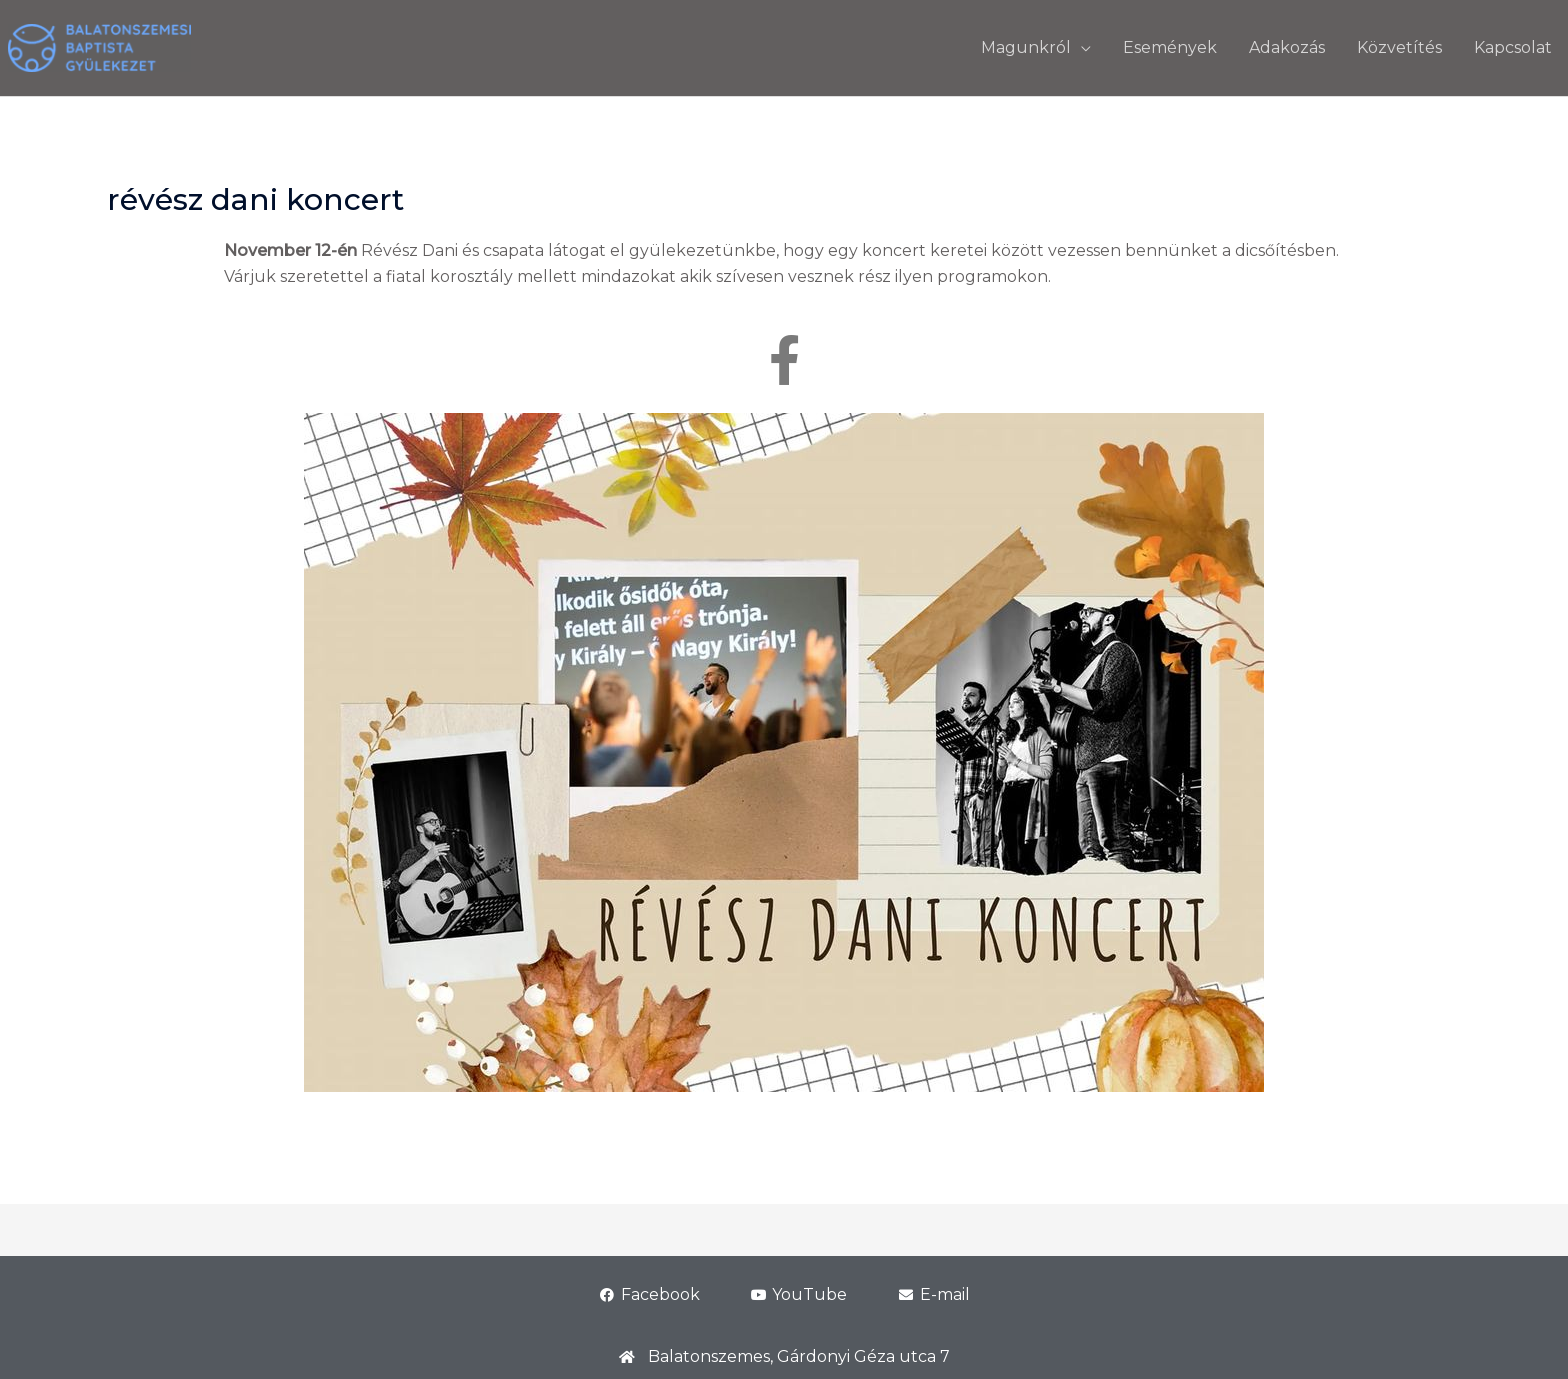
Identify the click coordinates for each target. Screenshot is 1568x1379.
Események (1170, 47)
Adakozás (1287, 47)
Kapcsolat (1513, 47)
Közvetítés (1399, 47)
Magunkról (1026, 47)
